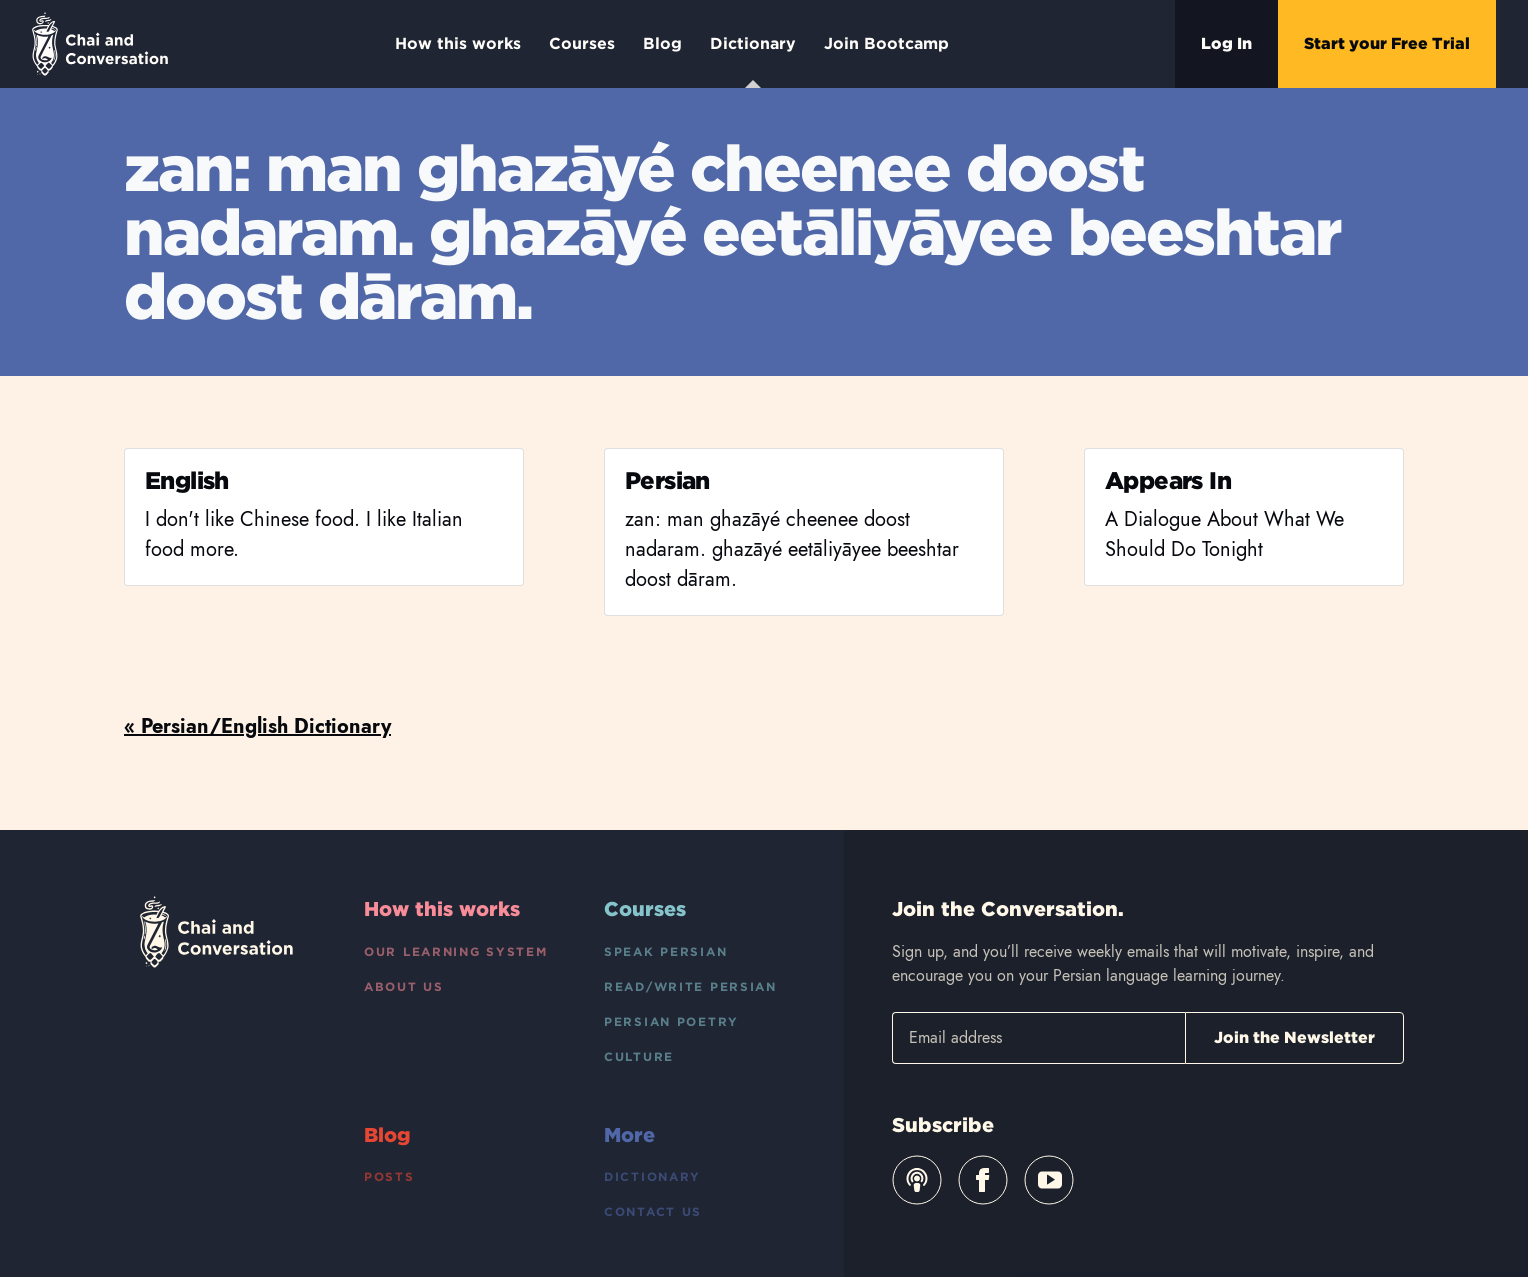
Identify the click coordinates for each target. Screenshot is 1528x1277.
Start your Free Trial (1387, 43)
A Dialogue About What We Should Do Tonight (1224, 534)
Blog (662, 43)
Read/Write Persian (690, 986)
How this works (458, 43)
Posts (389, 1176)
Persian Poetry (671, 1021)
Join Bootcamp (886, 43)
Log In (1226, 43)
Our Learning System (456, 951)
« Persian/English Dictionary (257, 726)
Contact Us (653, 1211)
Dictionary (753, 61)
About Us (404, 986)
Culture (639, 1056)
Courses (582, 43)
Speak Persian (665, 951)
